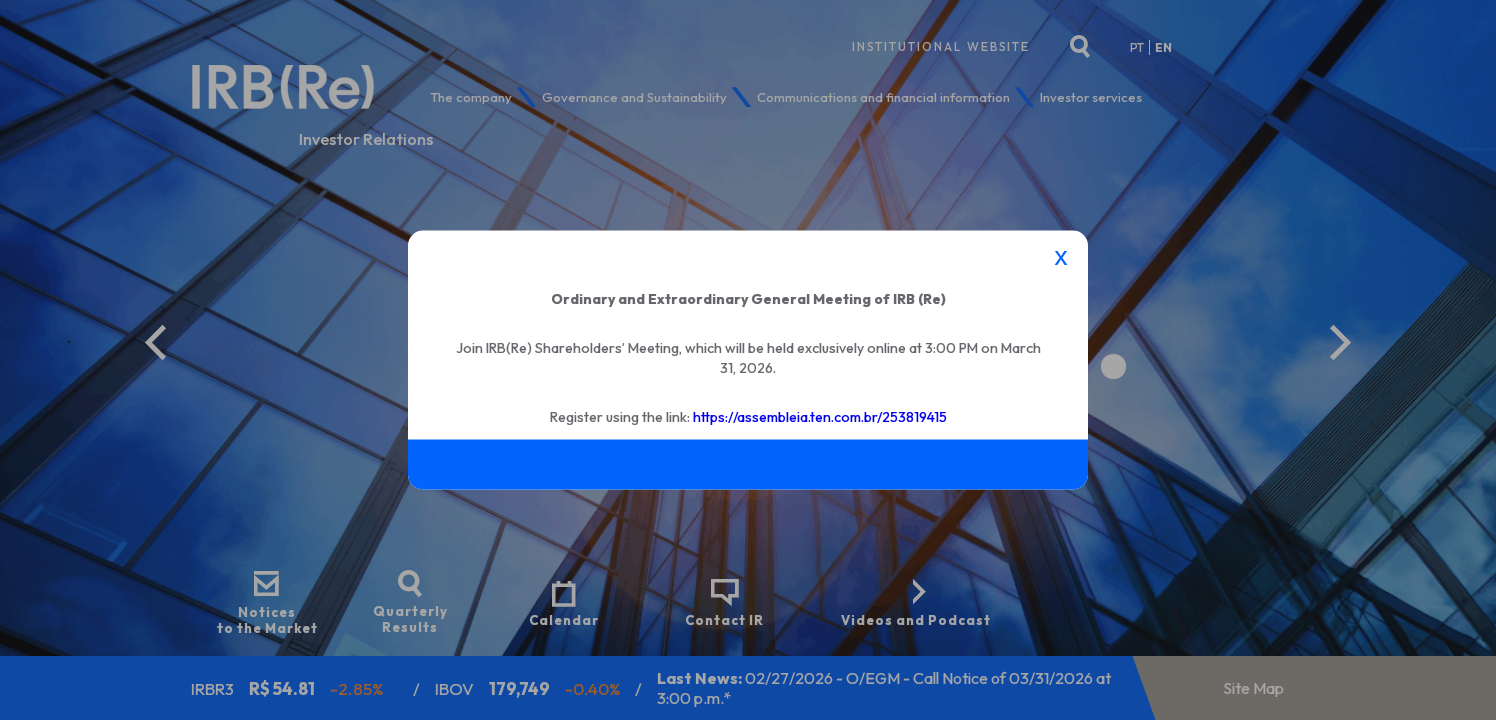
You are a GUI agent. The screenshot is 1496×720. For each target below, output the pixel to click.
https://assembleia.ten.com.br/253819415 (820, 416)
